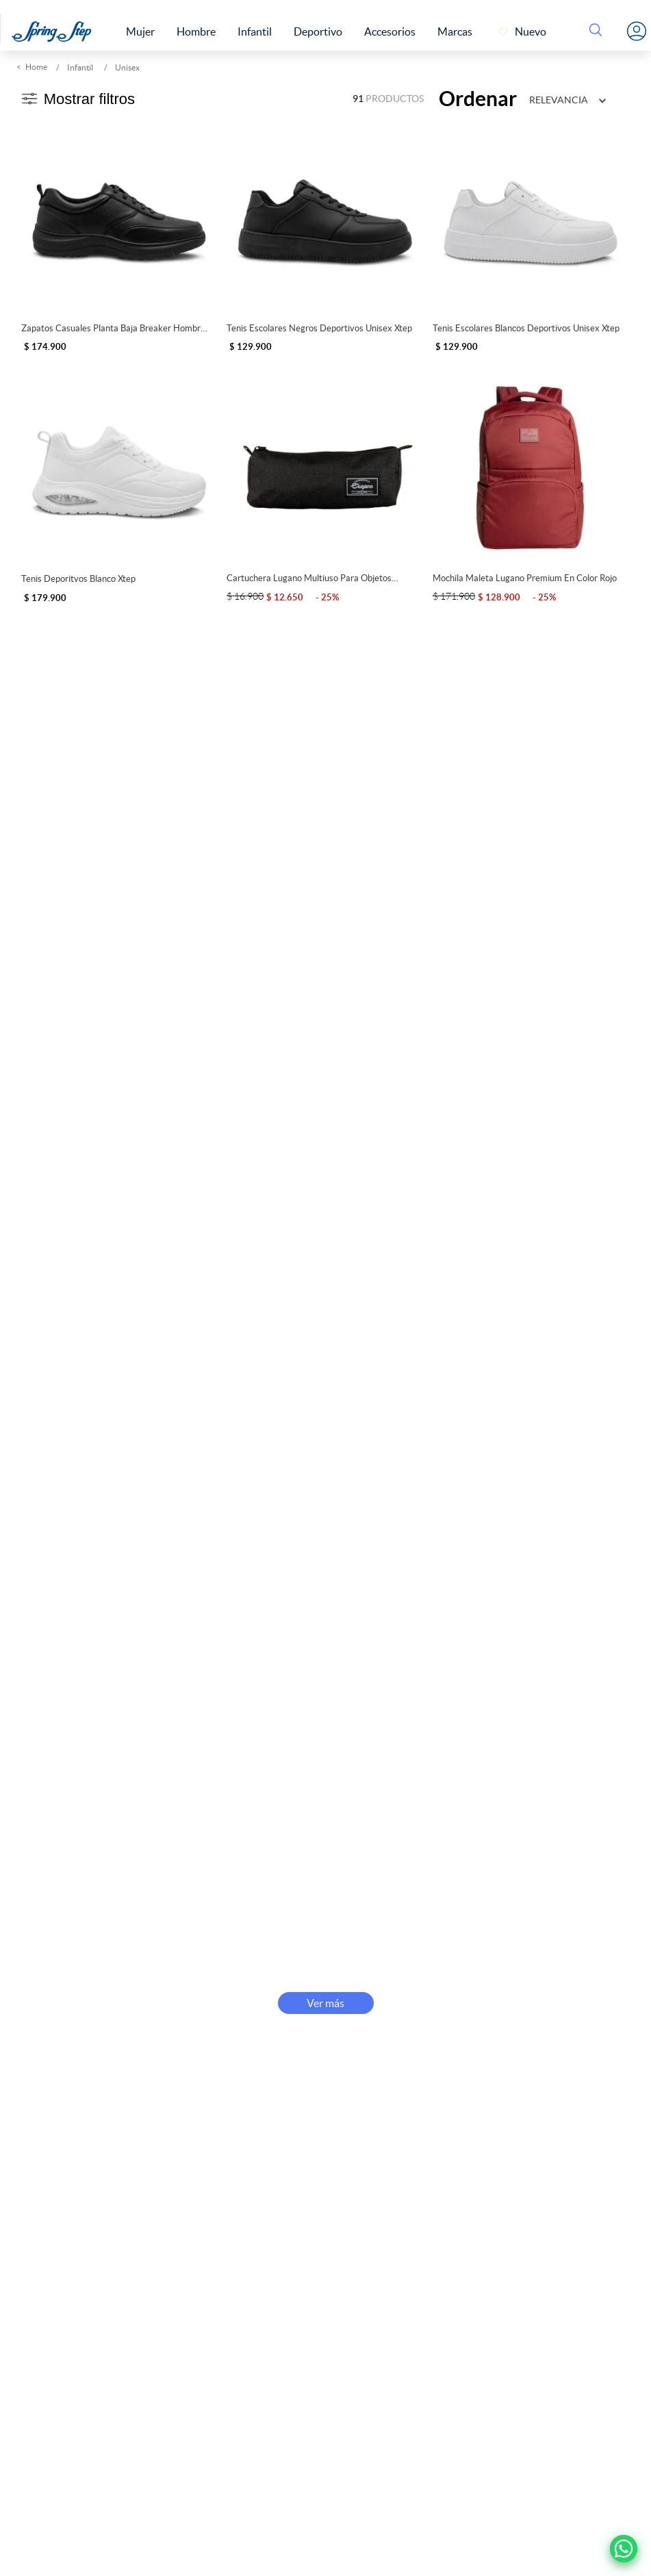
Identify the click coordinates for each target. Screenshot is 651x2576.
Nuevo (530, 31)
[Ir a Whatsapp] (623, 2548)
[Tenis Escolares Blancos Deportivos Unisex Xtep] (530, 236)
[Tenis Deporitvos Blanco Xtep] (119, 487)
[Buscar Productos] (598, 31)
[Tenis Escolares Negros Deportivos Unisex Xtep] (324, 236)
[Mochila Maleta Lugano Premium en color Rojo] (530, 487)
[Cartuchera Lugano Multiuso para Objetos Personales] (324, 487)
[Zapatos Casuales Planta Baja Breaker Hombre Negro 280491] (119, 236)
